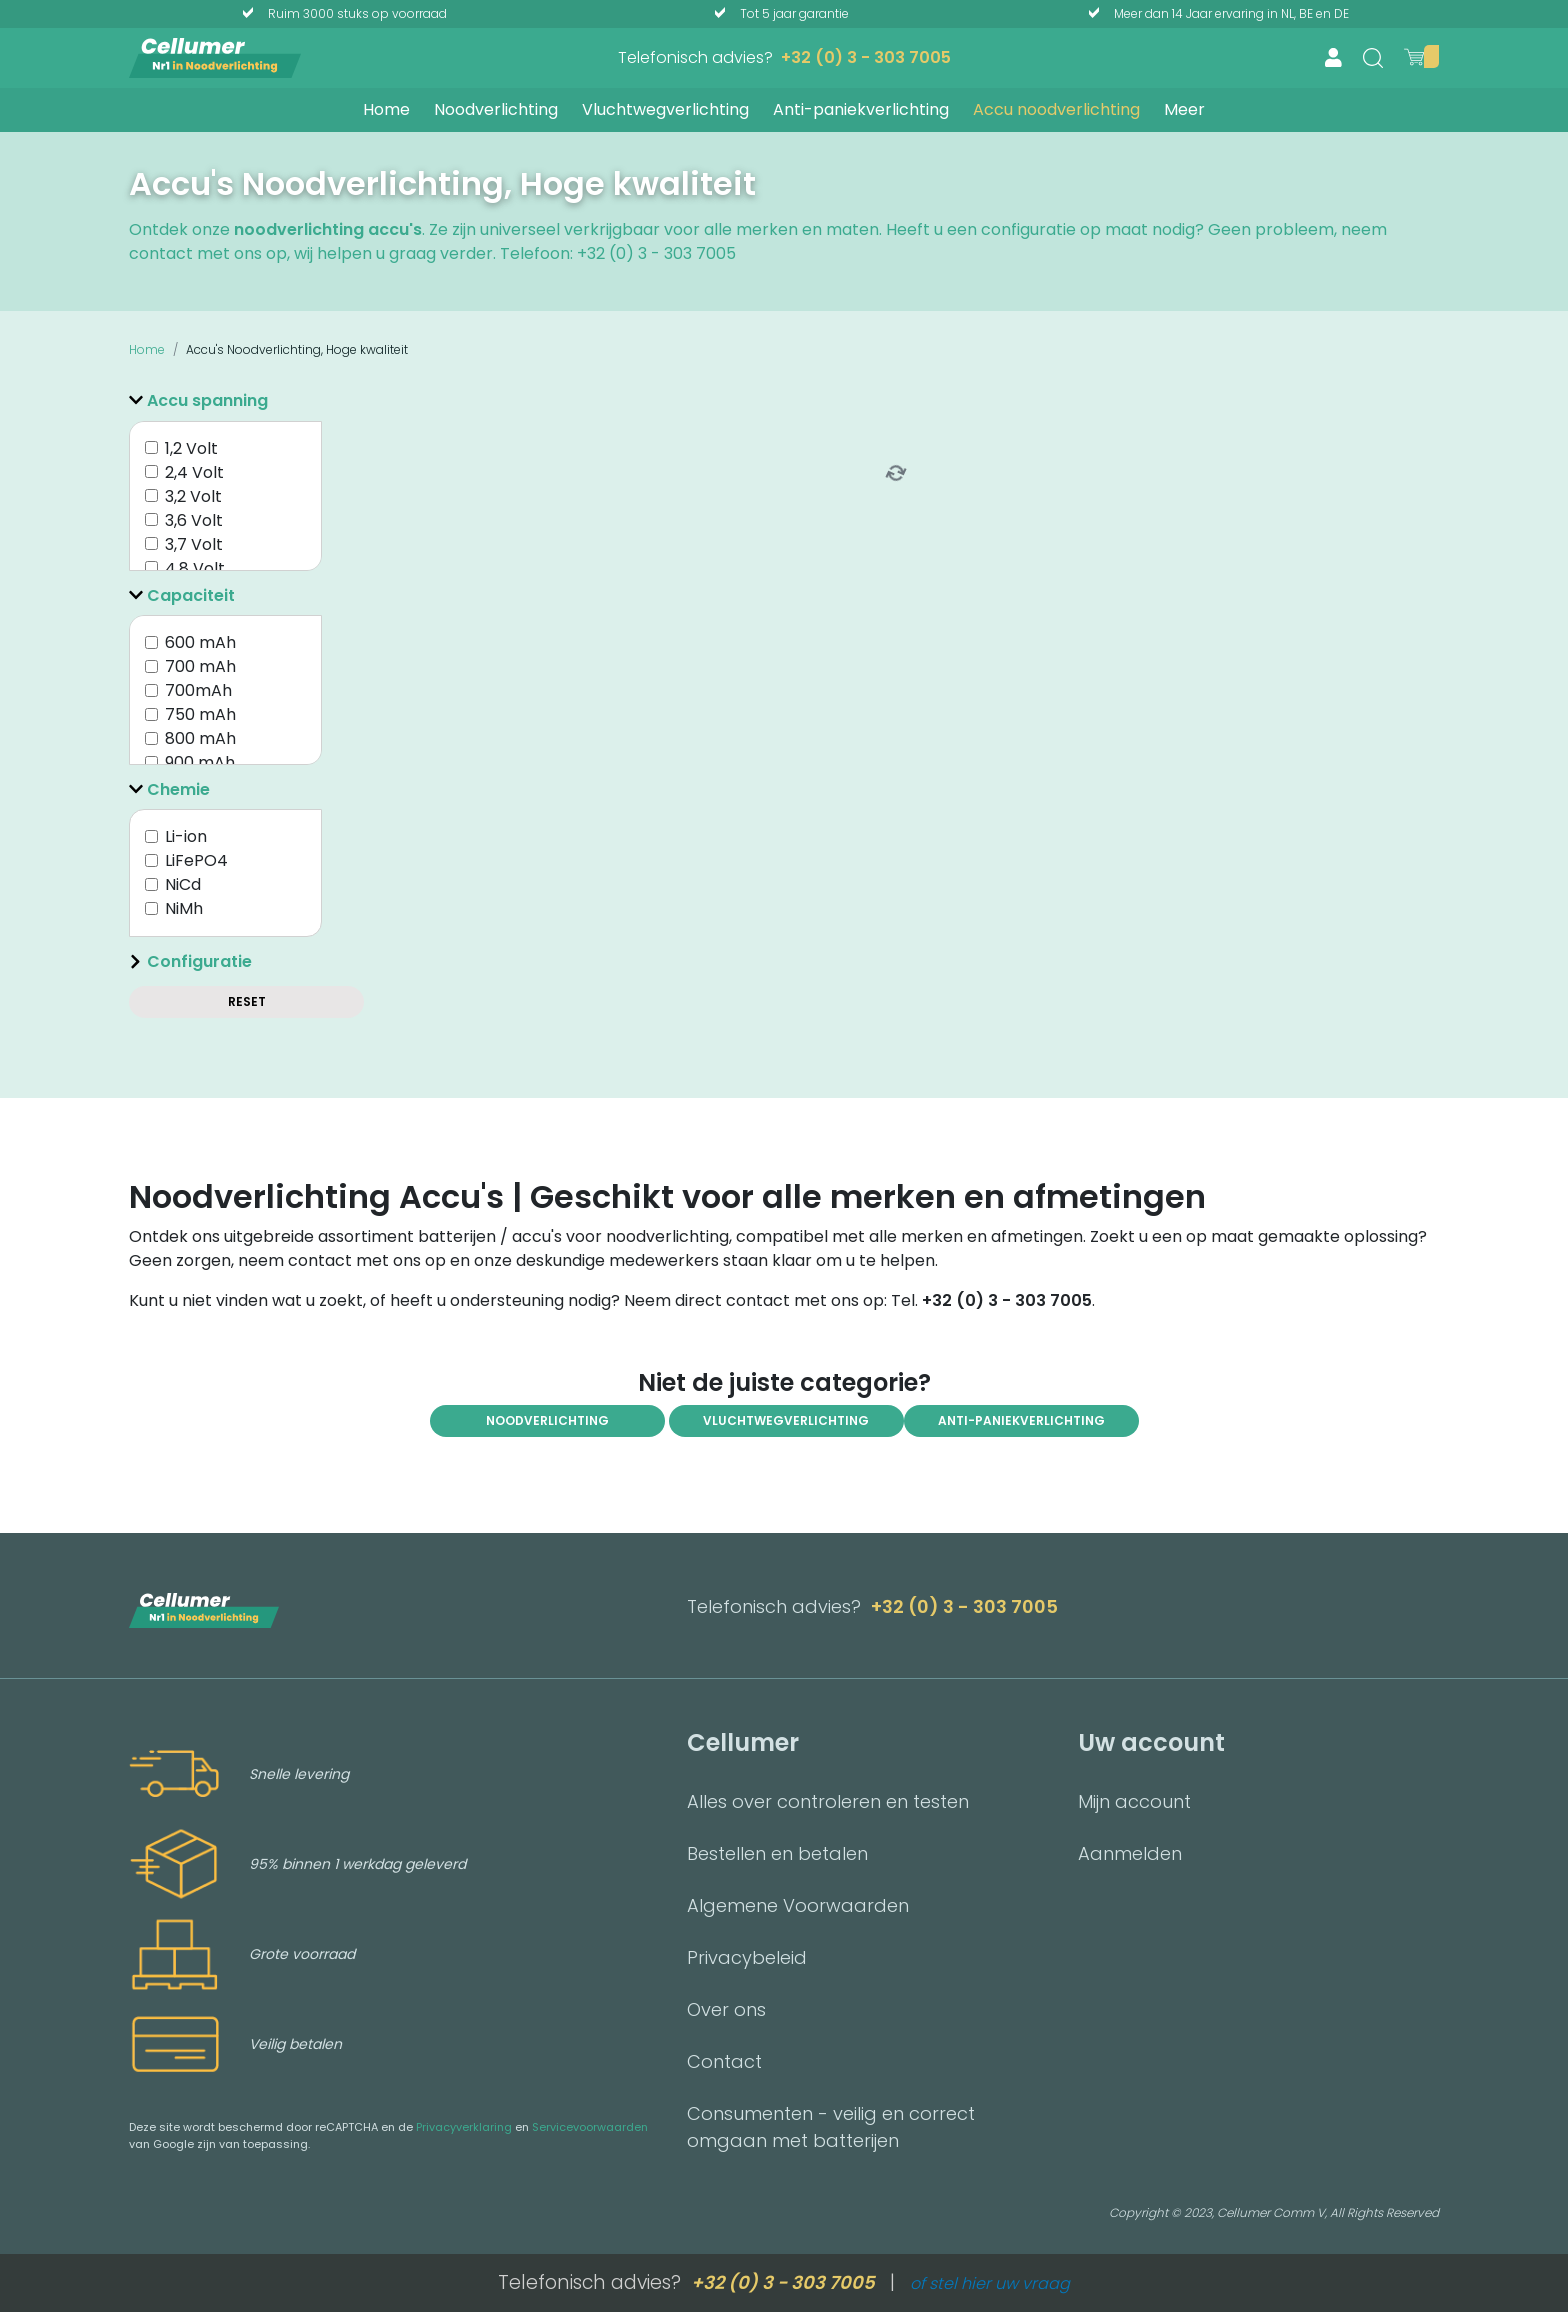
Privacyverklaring (464, 2127)
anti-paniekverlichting (1021, 1420)
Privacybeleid (747, 1957)
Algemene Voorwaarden (798, 1905)
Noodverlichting (496, 109)
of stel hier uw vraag (990, 2283)
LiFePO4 (196, 860)
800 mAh (200, 738)
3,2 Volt (193, 496)
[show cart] (1414, 56)
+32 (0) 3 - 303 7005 (866, 57)
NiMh (184, 908)
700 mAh (200, 666)
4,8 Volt (195, 568)
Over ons (726, 2009)
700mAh (198, 690)
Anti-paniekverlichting (861, 109)
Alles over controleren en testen (828, 1801)
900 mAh (200, 762)
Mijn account (1134, 1801)
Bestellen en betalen (777, 1853)
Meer (1184, 109)
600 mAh (200, 642)
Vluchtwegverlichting (665, 109)
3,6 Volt (194, 520)
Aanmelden (1130, 1853)
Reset (247, 1001)
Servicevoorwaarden (590, 2127)
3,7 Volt (194, 544)
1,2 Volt (191, 448)
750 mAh (200, 714)
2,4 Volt (194, 472)
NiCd (183, 884)
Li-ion (186, 836)
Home (386, 109)
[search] (1373, 58)
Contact (724, 2061)
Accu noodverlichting (1056, 109)
